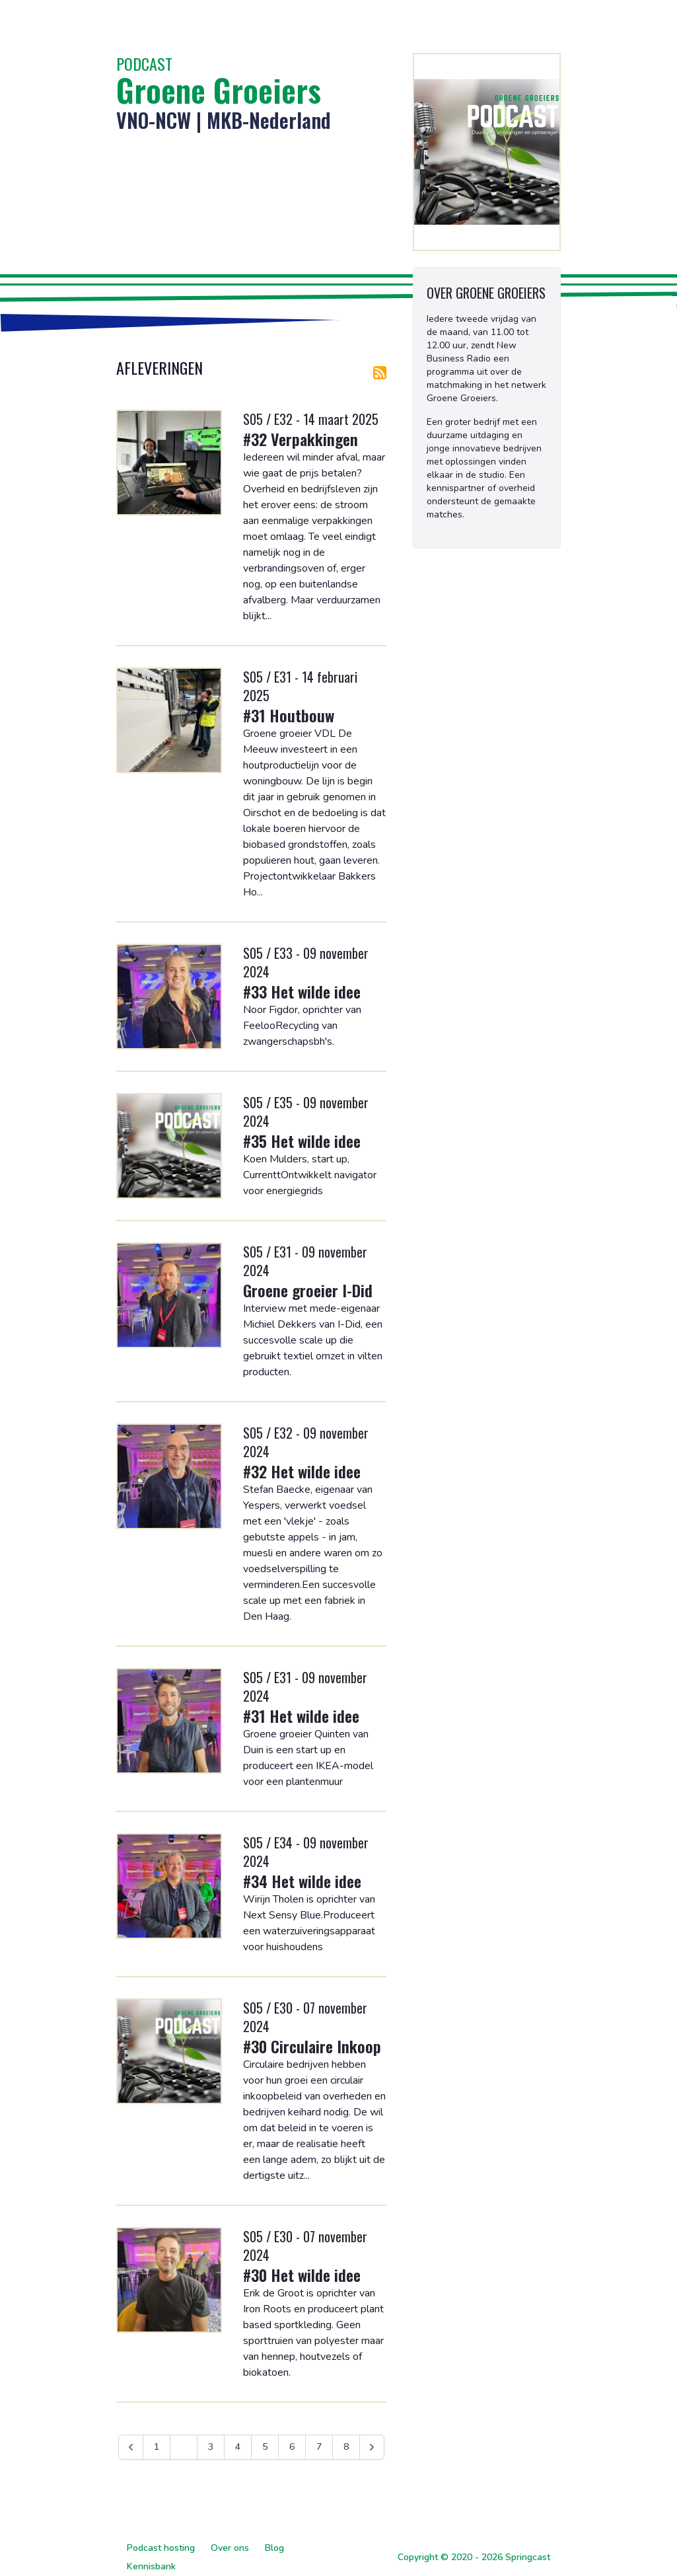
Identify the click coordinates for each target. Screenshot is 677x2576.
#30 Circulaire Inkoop (312, 2046)
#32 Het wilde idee (302, 1471)
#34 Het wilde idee (302, 1881)
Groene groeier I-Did (308, 1290)
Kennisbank (151, 2566)
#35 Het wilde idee (302, 1141)
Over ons (230, 2548)
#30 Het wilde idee (302, 2275)
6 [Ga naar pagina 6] (292, 2447)
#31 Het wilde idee (301, 1715)
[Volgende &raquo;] (371, 2447)
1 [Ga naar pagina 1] (156, 2447)
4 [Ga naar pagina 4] (237, 2447)
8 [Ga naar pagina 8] (346, 2447)
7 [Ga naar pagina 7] (319, 2447)
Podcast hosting (161, 2548)
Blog (274, 2548)
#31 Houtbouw (288, 715)
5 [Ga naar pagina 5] (264, 2447)
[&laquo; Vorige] (130, 2447)
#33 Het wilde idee (302, 991)
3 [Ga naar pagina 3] (210, 2447)
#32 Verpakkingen (300, 439)
